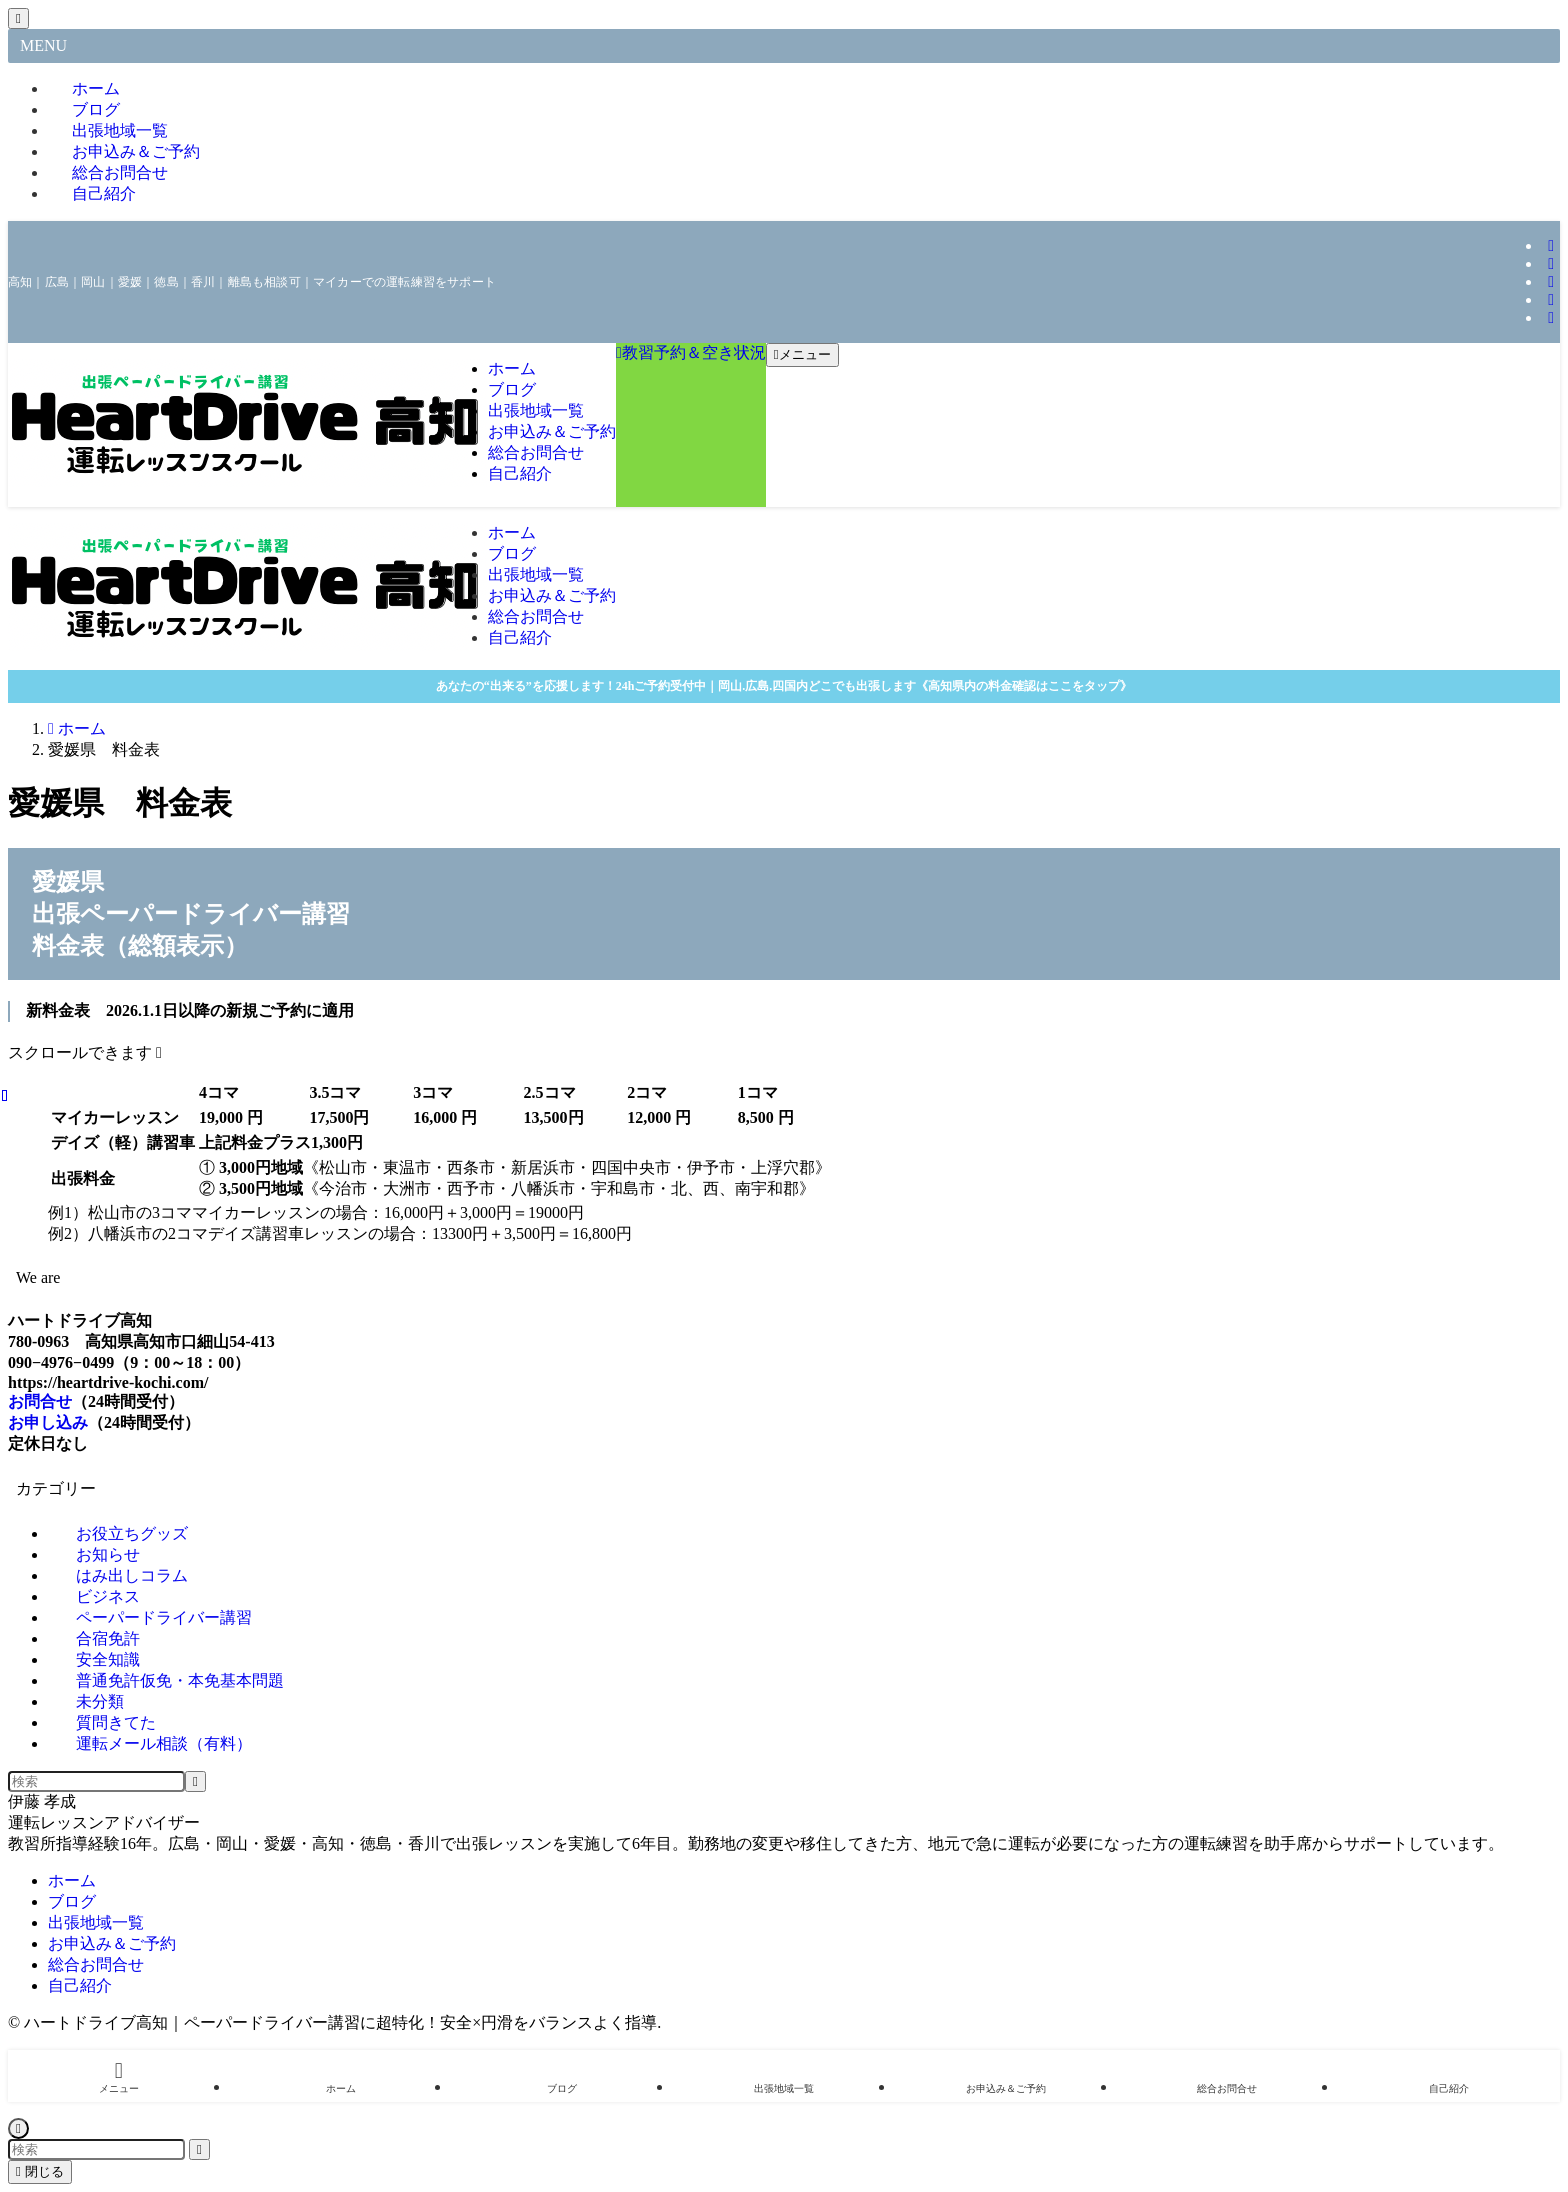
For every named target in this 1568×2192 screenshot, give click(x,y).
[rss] (1551, 317)
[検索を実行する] (195, 1781)
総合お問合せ (96, 1964)
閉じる (40, 2171)
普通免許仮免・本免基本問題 (180, 1680)
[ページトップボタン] (18, 2128)
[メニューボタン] (802, 355)
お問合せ (40, 1401)
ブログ (72, 1901)
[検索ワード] (96, 1781)
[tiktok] (1551, 263)
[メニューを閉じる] (18, 18)
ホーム (72, 1880)
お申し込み (48, 1422)
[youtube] (1551, 299)
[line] (1551, 281)
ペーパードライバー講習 (164, 1617)
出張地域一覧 (96, 1922)
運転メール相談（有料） (164, 1743)
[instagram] (1551, 245)
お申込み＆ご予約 (112, 1943)
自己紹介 (104, 193)
